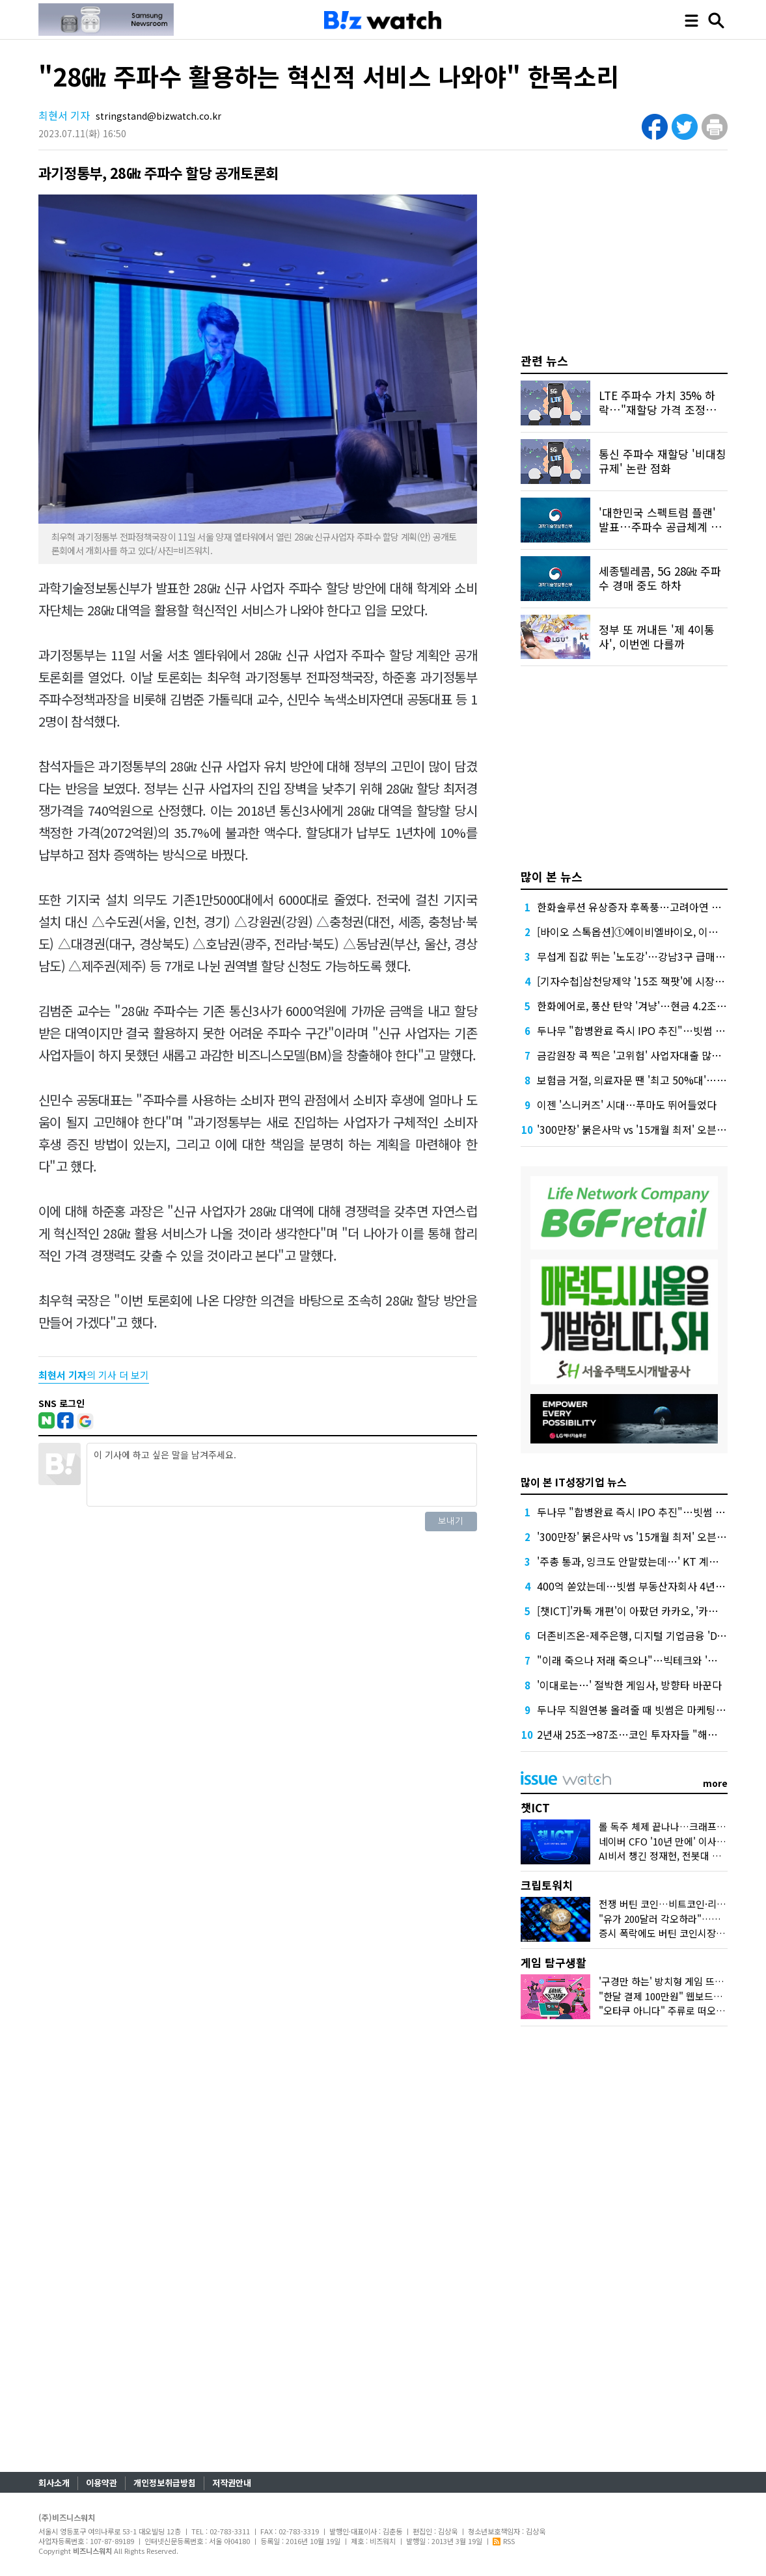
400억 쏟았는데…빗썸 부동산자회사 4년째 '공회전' (649, 1586)
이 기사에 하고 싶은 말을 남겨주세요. (282, 1475)
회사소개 (54, 2482)
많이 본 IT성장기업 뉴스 (574, 1482)
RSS (504, 2541)
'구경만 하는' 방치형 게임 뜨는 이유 (672, 1981)
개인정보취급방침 (164, 2482)
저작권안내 (231, 2482)
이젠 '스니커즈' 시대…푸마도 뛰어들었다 (627, 1104)
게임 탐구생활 (553, 1962)
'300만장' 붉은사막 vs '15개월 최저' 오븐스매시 (641, 1129)
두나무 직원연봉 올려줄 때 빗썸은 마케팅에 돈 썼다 (648, 1709)
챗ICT (535, 1807)
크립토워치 (547, 1885)
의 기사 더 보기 (93, 1375)
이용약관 (101, 2482)
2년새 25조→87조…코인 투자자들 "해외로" (634, 1734)
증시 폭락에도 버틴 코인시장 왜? (665, 1933)
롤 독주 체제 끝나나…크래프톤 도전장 (677, 1826)
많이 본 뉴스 (551, 876)
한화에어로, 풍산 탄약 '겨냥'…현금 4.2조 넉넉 (638, 1005)
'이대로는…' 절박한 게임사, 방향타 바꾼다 (629, 1685)
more (715, 1783)
